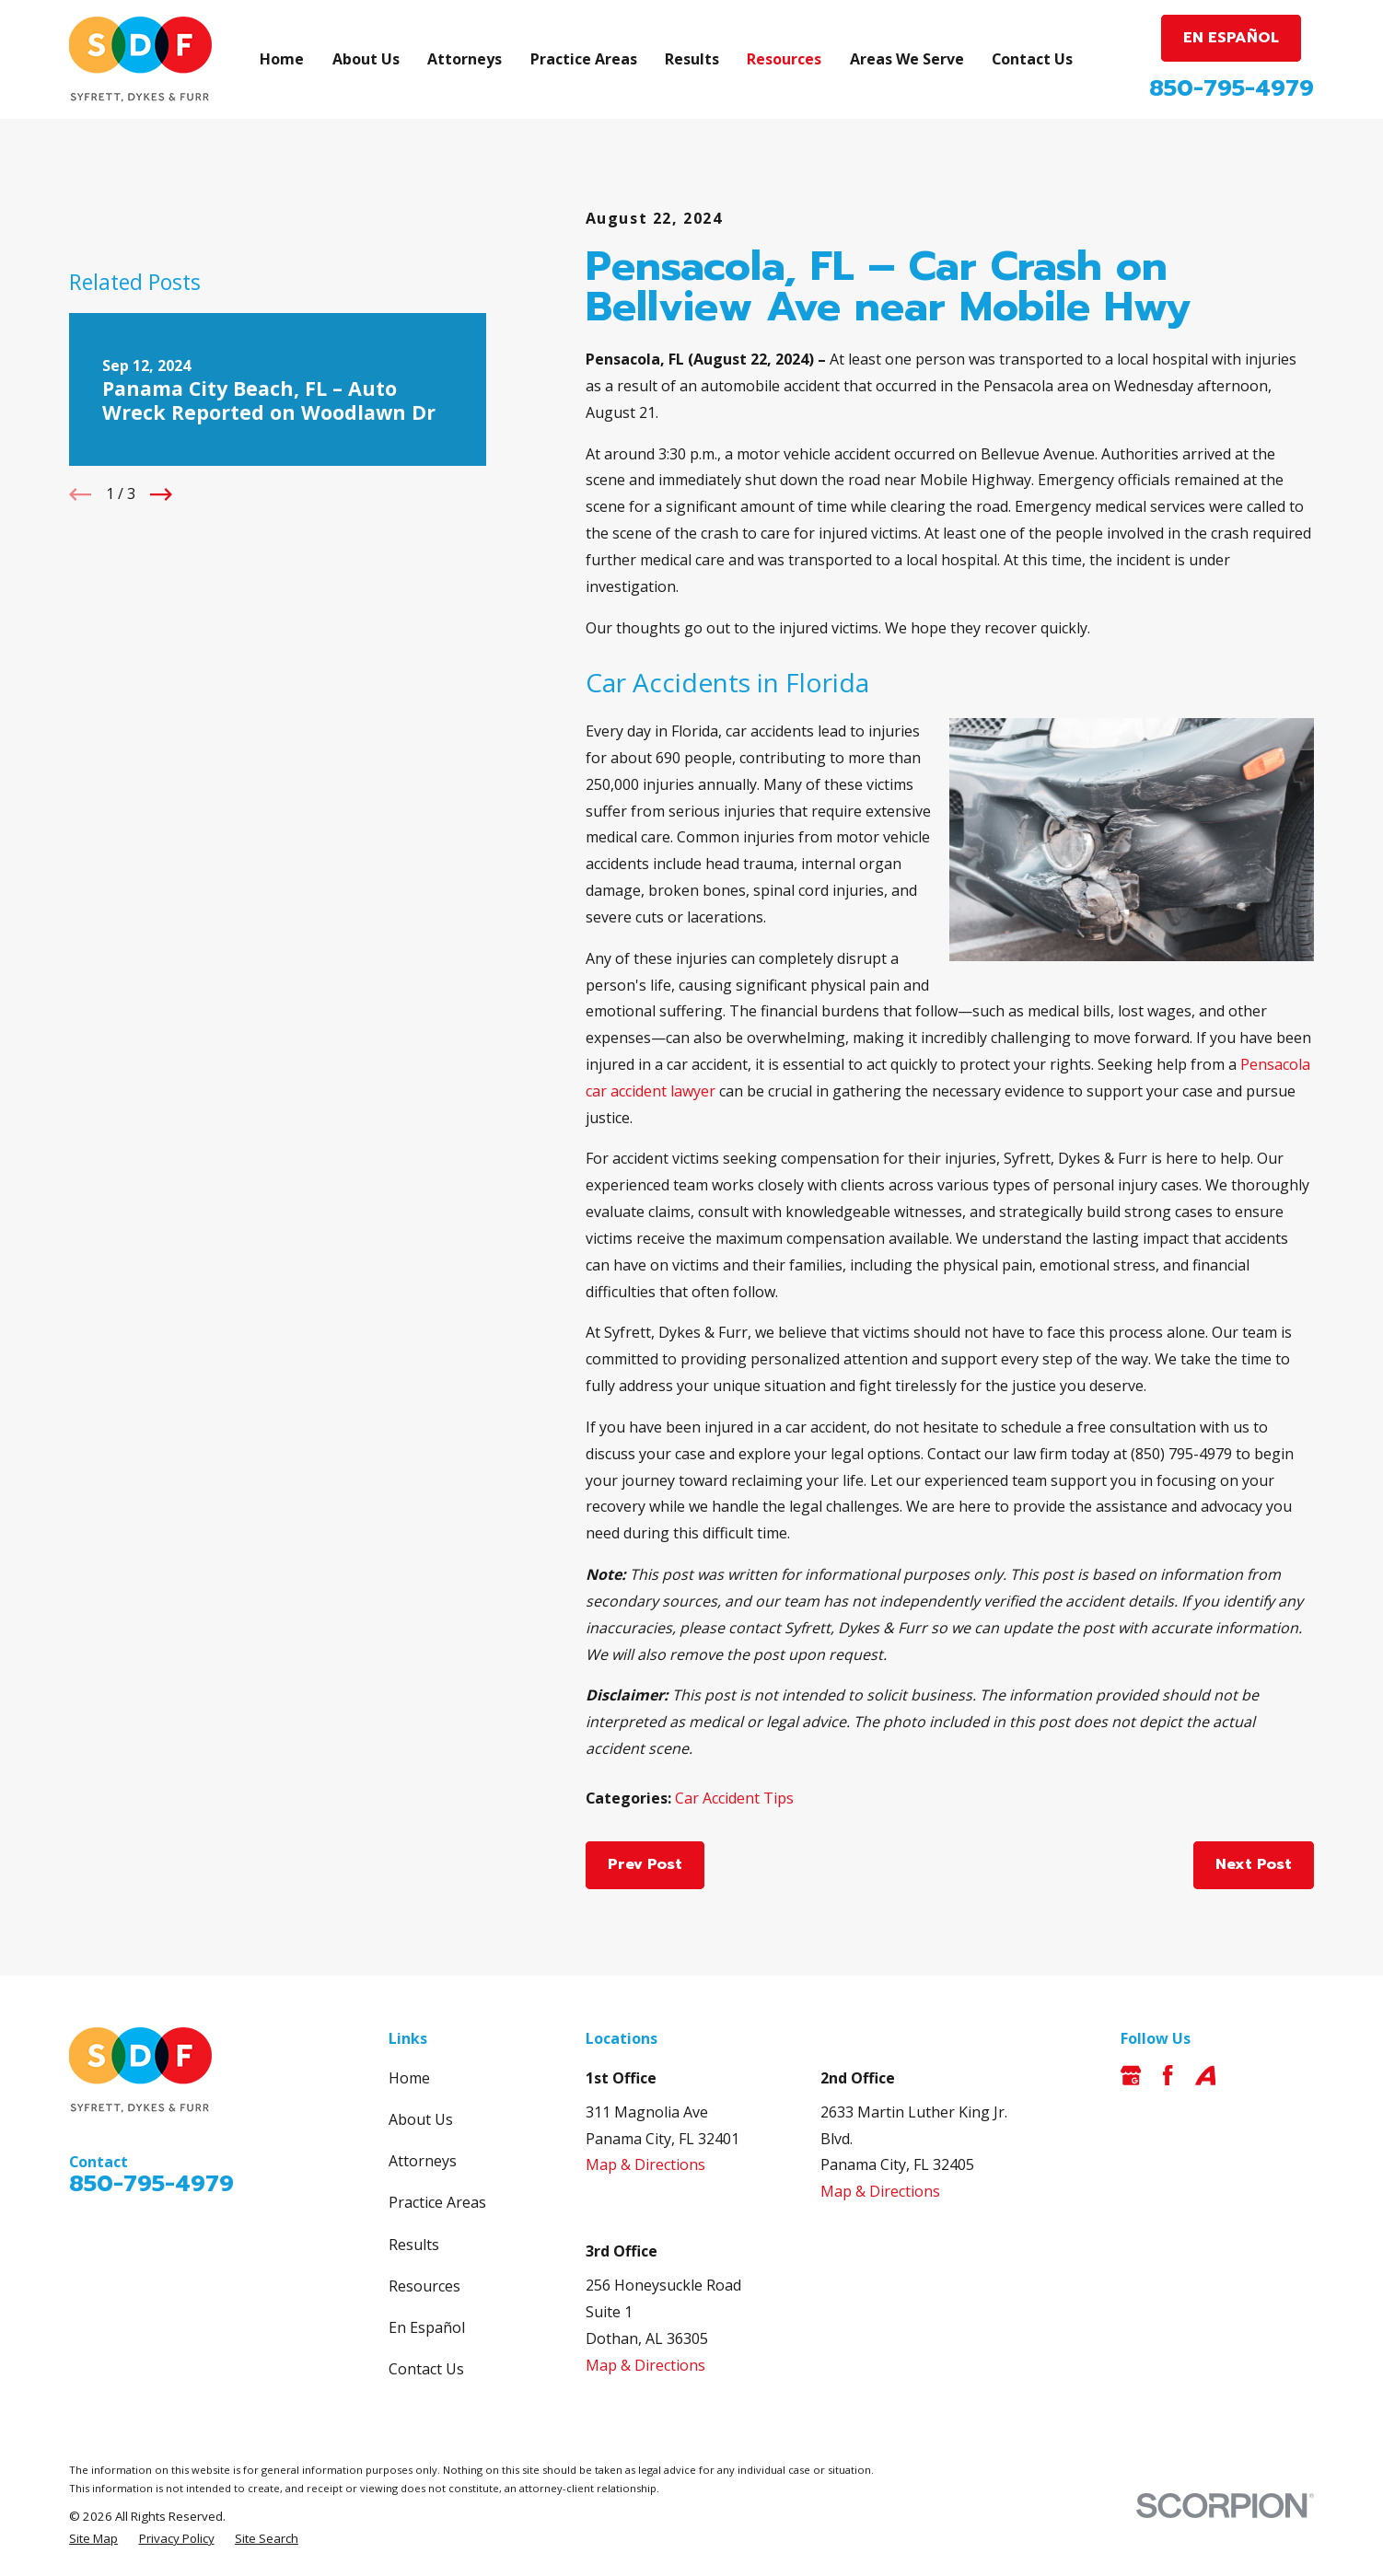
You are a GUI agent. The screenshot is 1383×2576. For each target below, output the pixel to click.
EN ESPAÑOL (1231, 38)
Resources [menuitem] (784, 59)
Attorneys (423, 2161)
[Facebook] (1167, 2075)
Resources (424, 2286)
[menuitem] (93, 2538)
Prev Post (645, 1864)
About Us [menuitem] (366, 59)
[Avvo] (1205, 2075)
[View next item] (161, 494)
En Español (427, 2327)
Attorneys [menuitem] (464, 59)
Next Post (1253, 1864)
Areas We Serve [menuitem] (907, 59)
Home (409, 2078)
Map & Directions (645, 2164)
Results (414, 2244)
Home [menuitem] (282, 59)
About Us (421, 2119)
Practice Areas (437, 2202)
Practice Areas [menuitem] (583, 59)
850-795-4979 (1231, 88)
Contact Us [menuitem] (1032, 59)
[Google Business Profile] (1131, 2075)
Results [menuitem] (692, 59)
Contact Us (426, 2369)
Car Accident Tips (734, 1798)
